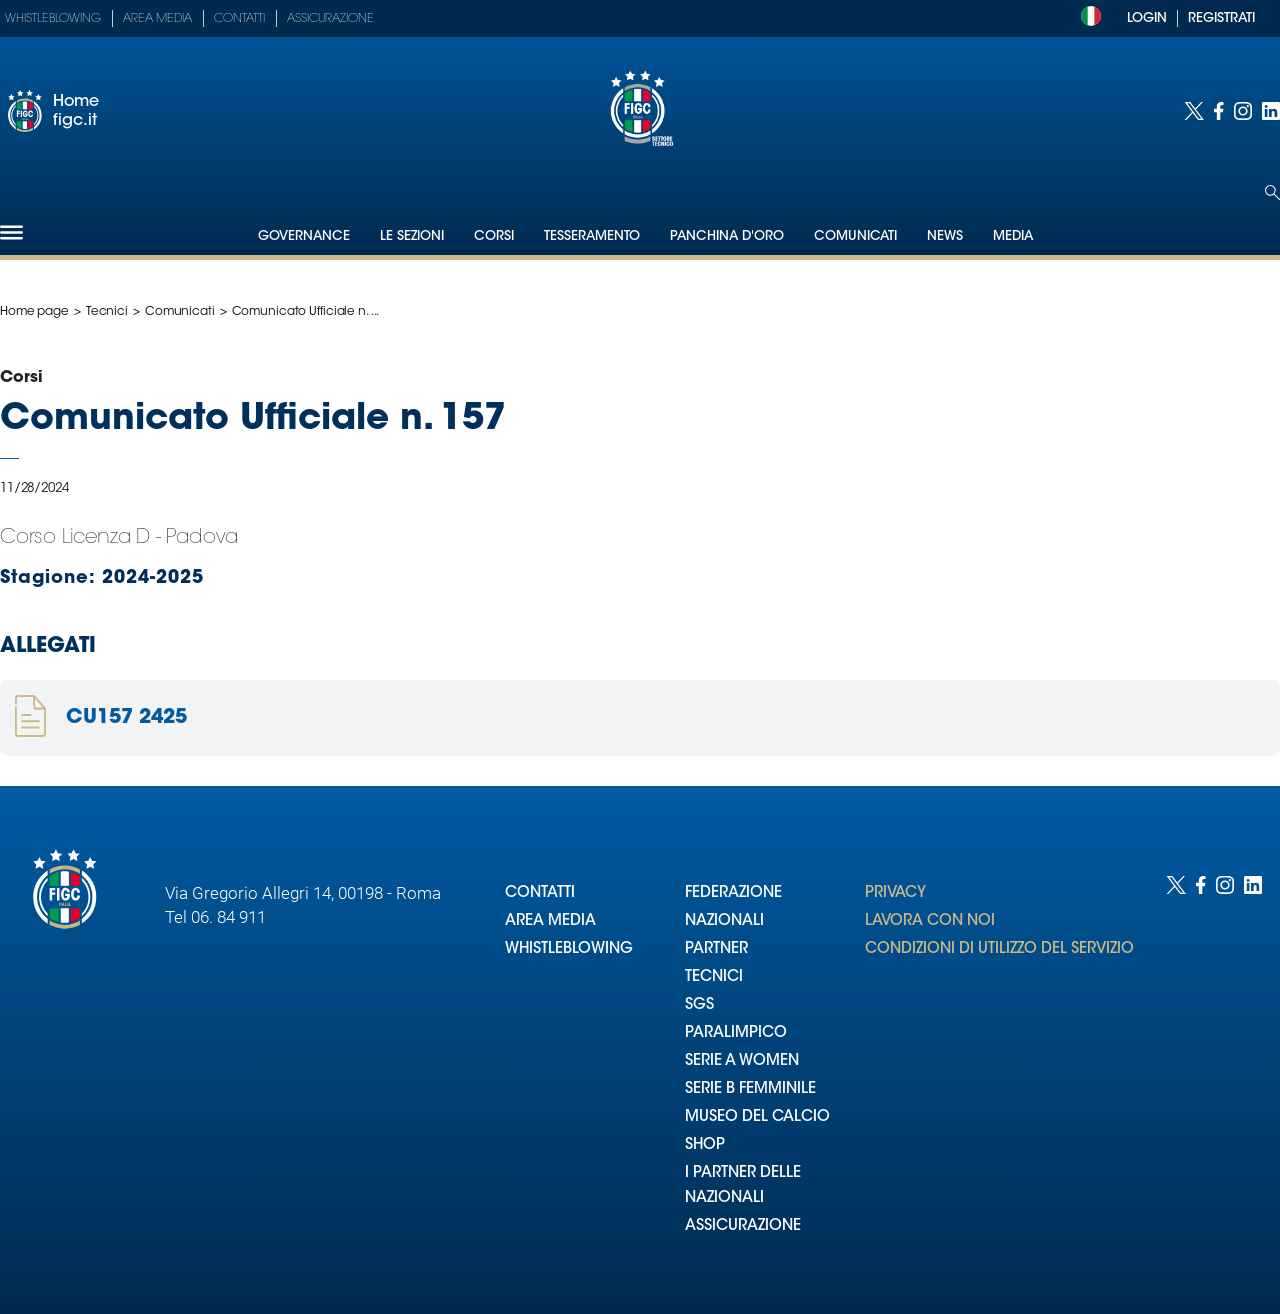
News (945, 236)
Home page (34, 312)
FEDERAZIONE (733, 893)
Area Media (157, 19)
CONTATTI (540, 893)
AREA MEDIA (550, 921)
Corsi (494, 236)
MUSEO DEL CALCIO (757, 1117)
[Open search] (1272, 192)
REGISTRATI (1221, 18)
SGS (699, 1005)
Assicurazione (330, 19)
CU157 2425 (126, 718)
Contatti (239, 19)
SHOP (705, 1145)
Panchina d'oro (727, 236)
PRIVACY (895, 893)
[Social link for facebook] (1219, 111)
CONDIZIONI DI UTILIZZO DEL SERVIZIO (999, 949)
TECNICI (714, 977)
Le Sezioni (412, 236)
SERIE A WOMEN (742, 1061)
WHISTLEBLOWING (569, 949)
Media (1013, 236)
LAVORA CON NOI (930, 921)
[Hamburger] (11, 232)
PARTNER (716, 949)
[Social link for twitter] (1194, 111)
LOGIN (1147, 18)
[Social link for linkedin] (1271, 111)
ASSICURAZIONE (743, 1226)
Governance (304, 236)
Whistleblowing (53, 19)
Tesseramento (592, 236)
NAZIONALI (724, 921)
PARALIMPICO (736, 1033)
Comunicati (855, 236)
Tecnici (107, 312)
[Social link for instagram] (1243, 111)
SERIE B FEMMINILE (750, 1089)
